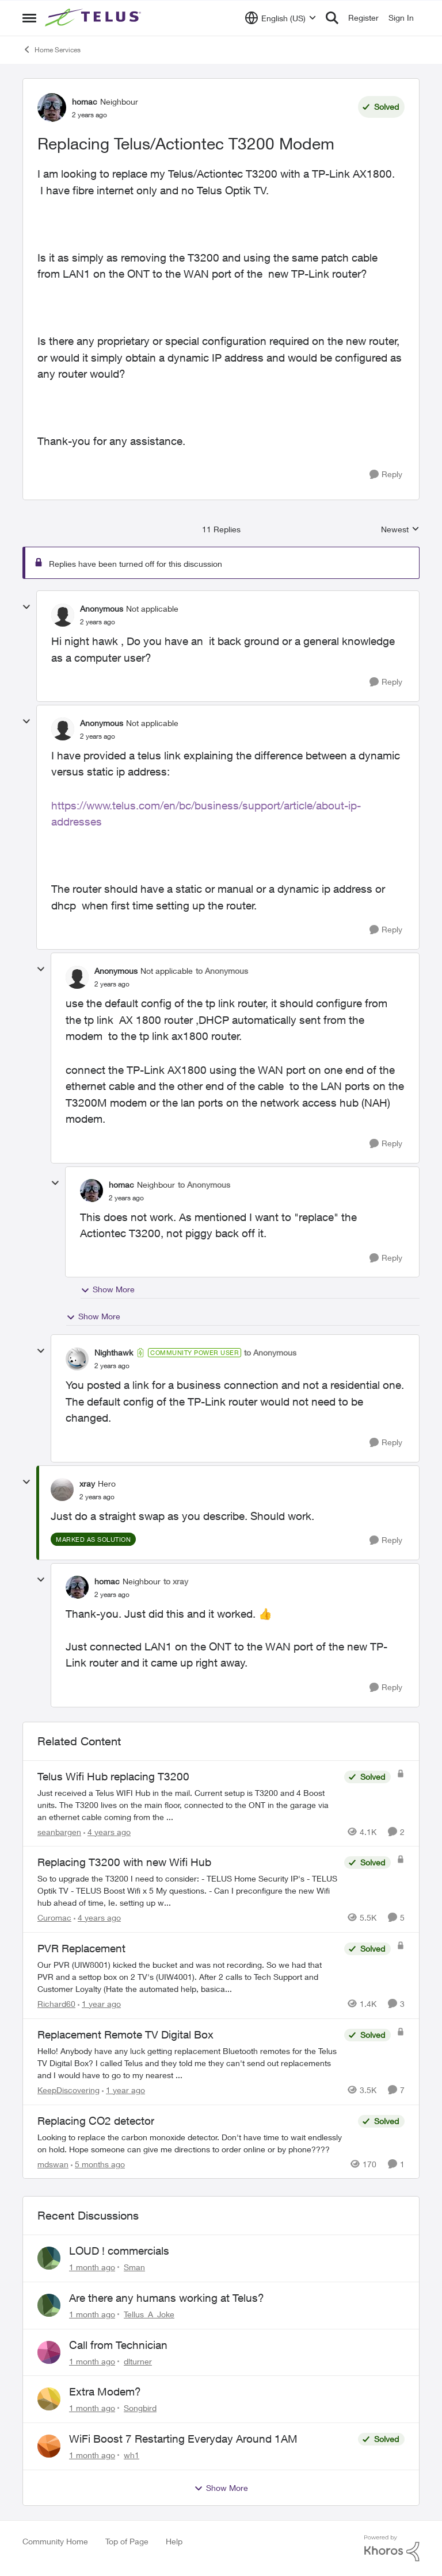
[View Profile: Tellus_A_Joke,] (48, 2305)
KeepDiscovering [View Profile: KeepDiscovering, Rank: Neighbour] (68, 2090)
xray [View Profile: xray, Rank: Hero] (87, 1483)
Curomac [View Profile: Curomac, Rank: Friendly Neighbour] (54, 1917)
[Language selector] (280, 17)
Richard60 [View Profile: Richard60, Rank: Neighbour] (56, 2004)
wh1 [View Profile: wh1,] (131, 2455)
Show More (108, 1289)
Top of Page (126, 2541)
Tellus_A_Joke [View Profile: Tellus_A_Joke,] (149, 2314)
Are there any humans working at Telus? (166, 2297)
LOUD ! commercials (119, 2250)
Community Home (55, 2541)
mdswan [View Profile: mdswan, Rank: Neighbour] (52, 2163)
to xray (175, 1581)
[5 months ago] (98, 2163)
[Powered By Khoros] (392, 2548)
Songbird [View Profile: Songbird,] (140, 2408)
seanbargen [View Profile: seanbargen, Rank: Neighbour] (59, 1831)
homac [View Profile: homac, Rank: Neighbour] (84, 101)
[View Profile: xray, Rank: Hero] (62, 1489)
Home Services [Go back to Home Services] (51, 49)
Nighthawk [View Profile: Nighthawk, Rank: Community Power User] (113, 1352)
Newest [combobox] (400, 529)
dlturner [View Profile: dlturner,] (138, 2361)
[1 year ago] (99, 2004)
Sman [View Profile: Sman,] (134, 2267)
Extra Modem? (105, 2391)
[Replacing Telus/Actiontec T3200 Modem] (97, 622)
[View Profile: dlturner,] (48, 2352)
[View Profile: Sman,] (48, 2258)
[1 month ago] (92, 2267)
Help (174, 2541)
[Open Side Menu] (29, 17)
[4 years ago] (107, 1831)
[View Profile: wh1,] (48, 2446)
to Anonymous (222, 971)
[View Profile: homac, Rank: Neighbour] (51, 107)
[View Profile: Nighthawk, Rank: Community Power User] (77, 1358)
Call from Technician (118, 2345)
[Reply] (386, 474)
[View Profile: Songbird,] (48, 2398)
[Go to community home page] (94, 18)
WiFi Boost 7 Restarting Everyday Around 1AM (183, 2438)
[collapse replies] (26, 607)
